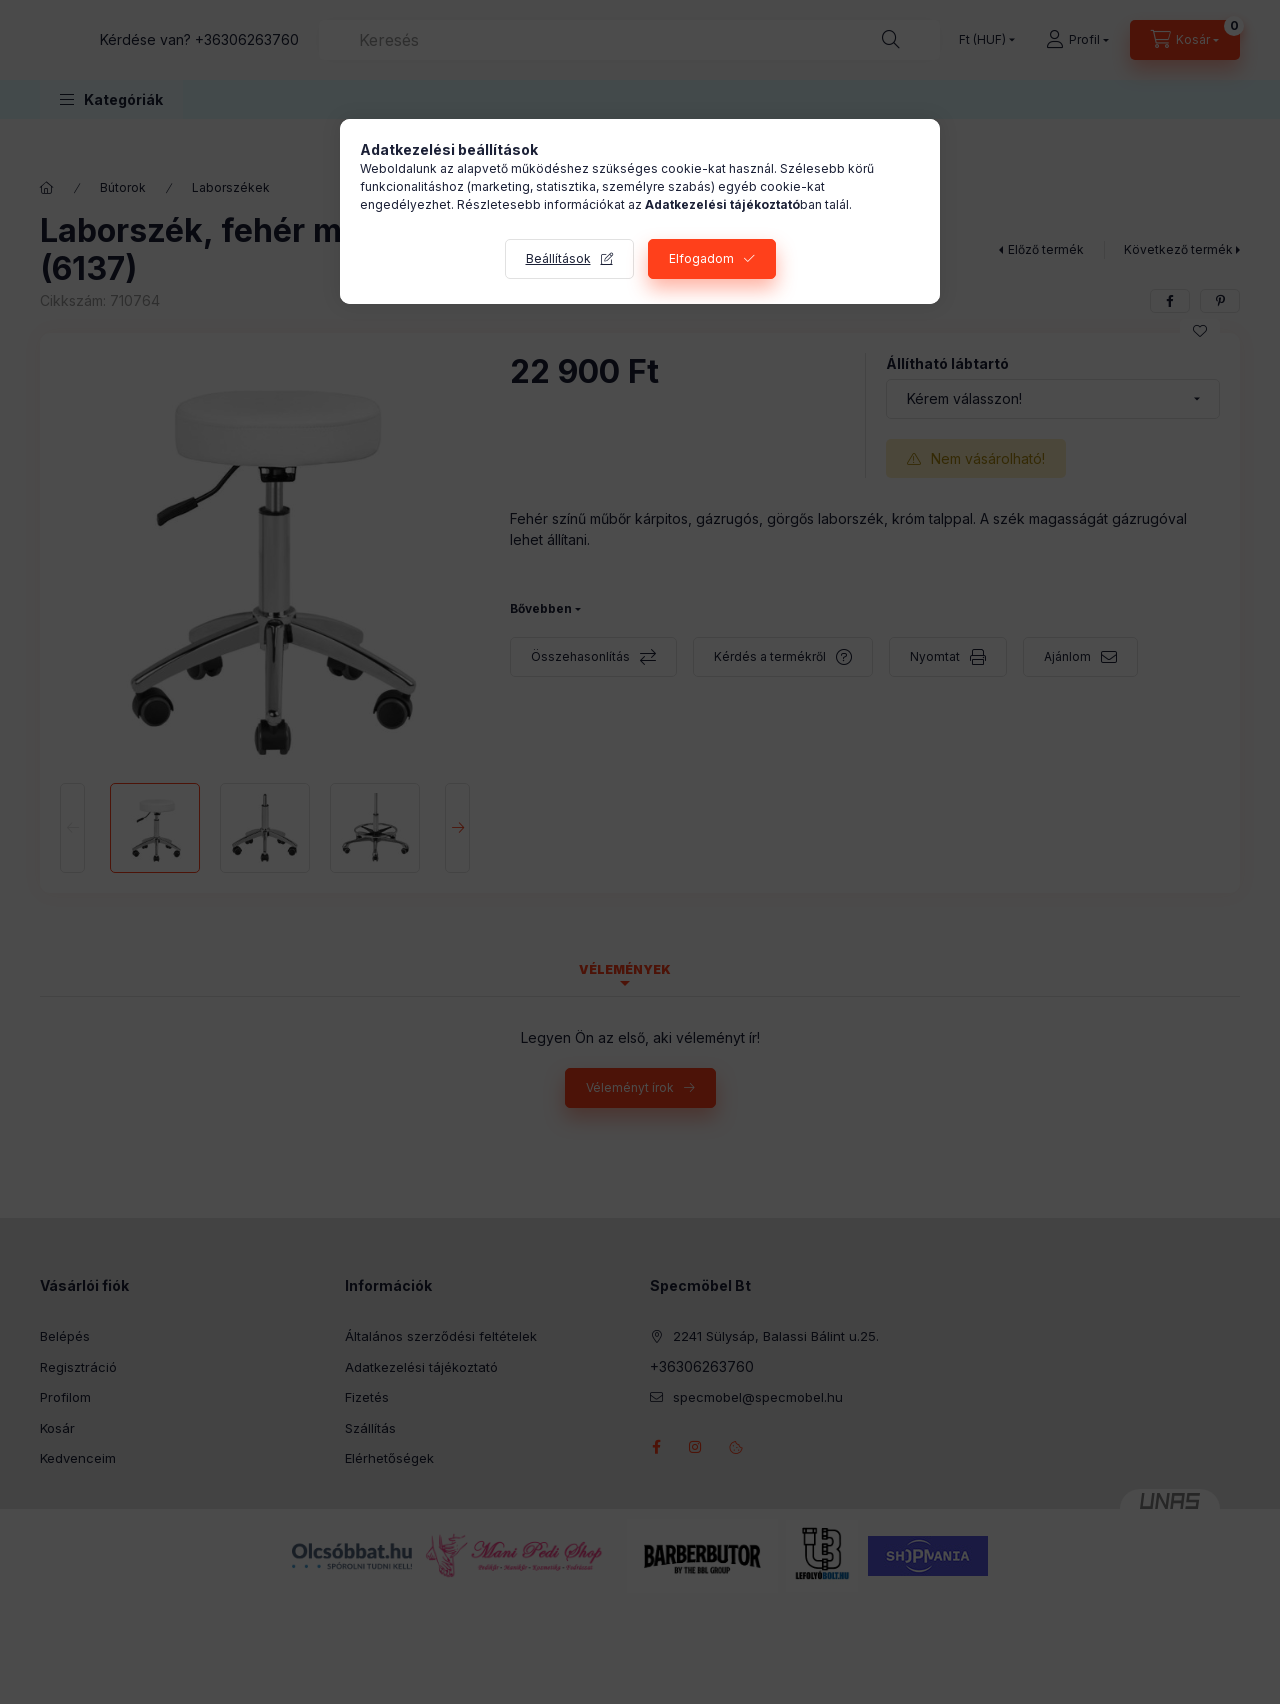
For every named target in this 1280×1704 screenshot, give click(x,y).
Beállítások (558, 258)
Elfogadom (701, 258)
